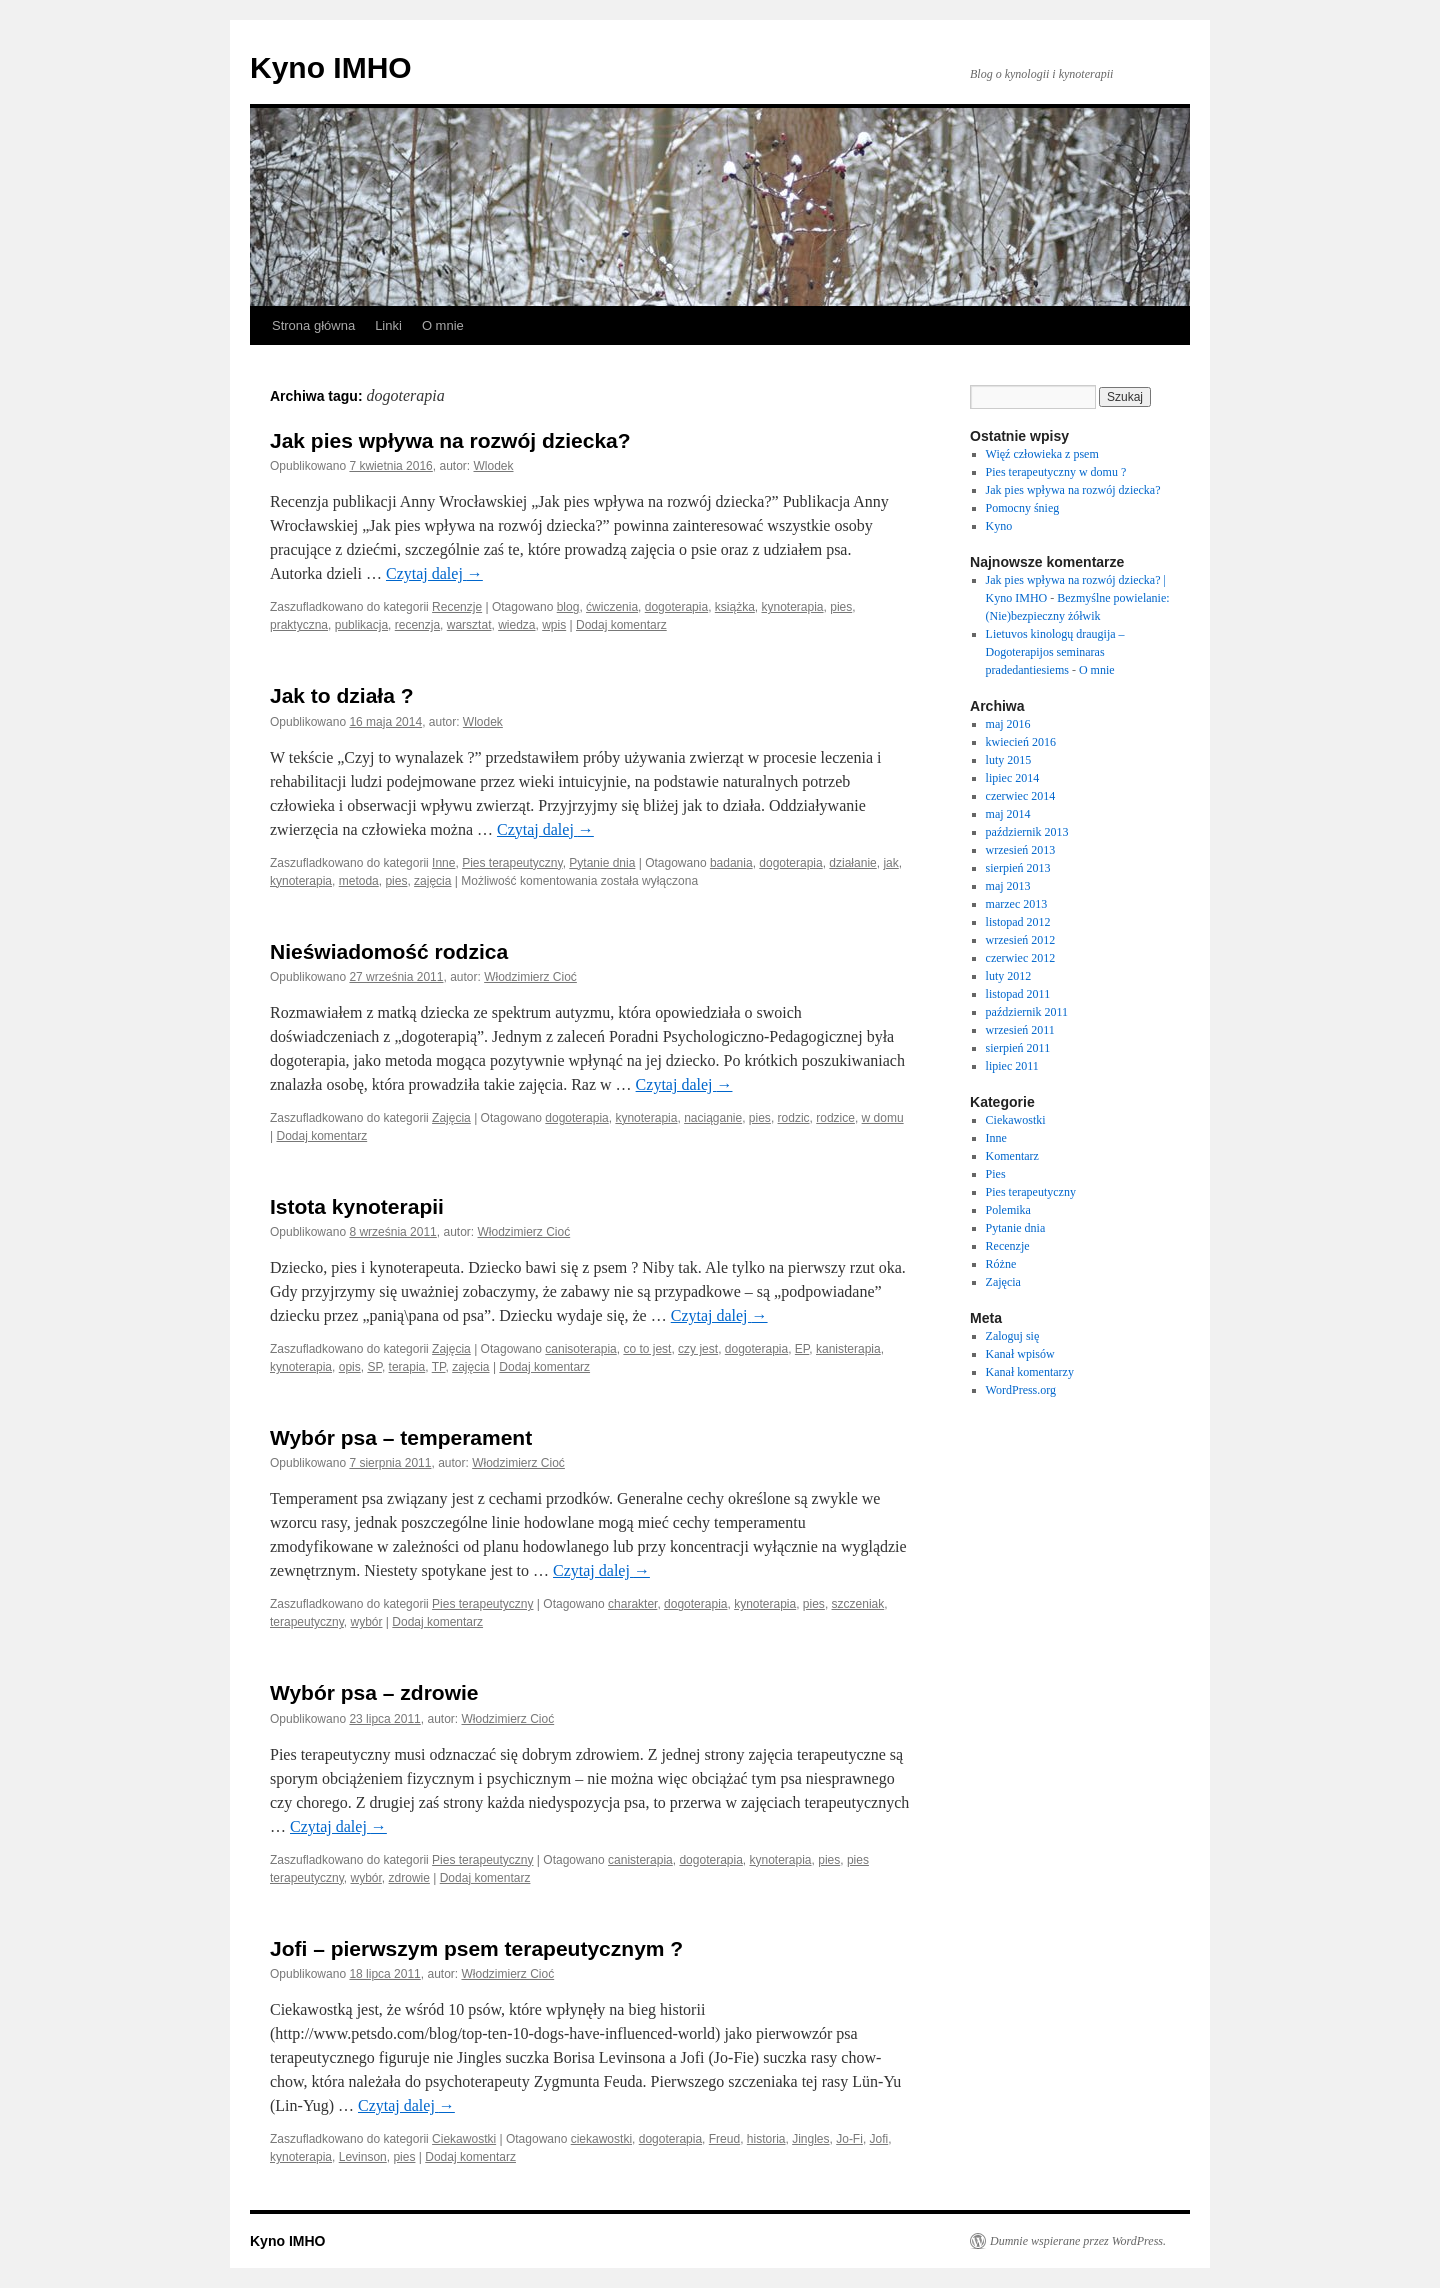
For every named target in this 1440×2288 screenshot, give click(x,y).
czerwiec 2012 (1021, 958)
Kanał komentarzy (1030, 1372)
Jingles (810, 2139)
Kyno (999, 526)
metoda (359, 881)
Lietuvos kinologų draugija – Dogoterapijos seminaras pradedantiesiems (1055, 652)
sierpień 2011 (1018, 1048)
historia (766, 2139)
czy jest (698, 1349)
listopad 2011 (1018, 994)
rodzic (794, 1118)
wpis (554, 625)
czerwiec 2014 (1021, 796)
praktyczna (299, 625)
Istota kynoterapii (357, 1206)
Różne (1001, 1264)
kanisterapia (848, 1349)
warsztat (469, 625)
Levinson (363, 2157)
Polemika (1008, 1210)
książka (735, 607)
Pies (996, 1174)
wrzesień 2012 (1021, 940)
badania (731, 863)
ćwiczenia (612, 607)
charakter (632, 1604)
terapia (407, 1367)
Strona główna (313, 325)
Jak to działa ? (342, 695)
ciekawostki (601, 2139)
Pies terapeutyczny (512, 863)
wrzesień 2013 (1021, 850)
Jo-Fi (849, 2139)
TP (439, 1367)
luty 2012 (1009, 976)
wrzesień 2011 (1020, 1030)
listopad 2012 (1018, 922)
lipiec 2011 (1012, 1066)
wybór (367, 1622)
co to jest (647, 1349)
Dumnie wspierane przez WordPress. (1078, 2241)
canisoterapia (580, 1349)
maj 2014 (1008, 814)
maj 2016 (1008, 724)
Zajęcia (451, 1118)
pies (841, 607)
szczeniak (858, 1604)
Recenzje (457, 607)
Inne (443, 863)
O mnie (443, 325)
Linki (388, 325)
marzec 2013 (1017, 904)
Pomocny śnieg (1023, 508)
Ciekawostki (464, 2139)
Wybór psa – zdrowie (374, 1692)
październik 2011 (1027, 1012)
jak (890, 863)
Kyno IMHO (331, 67)
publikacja (361, 625)
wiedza (516, 625)
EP (802, 1349)
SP (374, 1367)
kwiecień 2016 (1021, 742)
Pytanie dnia (602, 863)
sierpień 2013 (1018, 868)
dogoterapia (676, 607)
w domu (883, 1118)
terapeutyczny (307, 1622)
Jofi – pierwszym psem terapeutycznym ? (476, 1948)
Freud (724, 2139)
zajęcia (432, 881)
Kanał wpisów (1020, 1354)
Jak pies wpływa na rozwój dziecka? (450, 440)
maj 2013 (1008, 886)
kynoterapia (793, 607)
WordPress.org (1021, 1390)
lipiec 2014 (1013, 778)
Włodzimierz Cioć (530, 977)
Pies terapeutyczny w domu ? (1056, 472)
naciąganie (713, 1118)
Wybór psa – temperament (401, 1437)
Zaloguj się (1013, 1336)
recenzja (417, 625)
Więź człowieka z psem (1042, 454)
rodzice (835, 1118)
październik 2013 (1027, 832)
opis (350, 1367)
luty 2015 (1009, 760)
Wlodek (494, 466)
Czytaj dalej (434, 573)
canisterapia (640, 1860)
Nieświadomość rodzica (389, 951)
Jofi (879, 2139)
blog (568, 607)
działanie (852, 863)
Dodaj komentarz (621, 625)
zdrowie (409, 1878)
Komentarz (1012, 1156)
